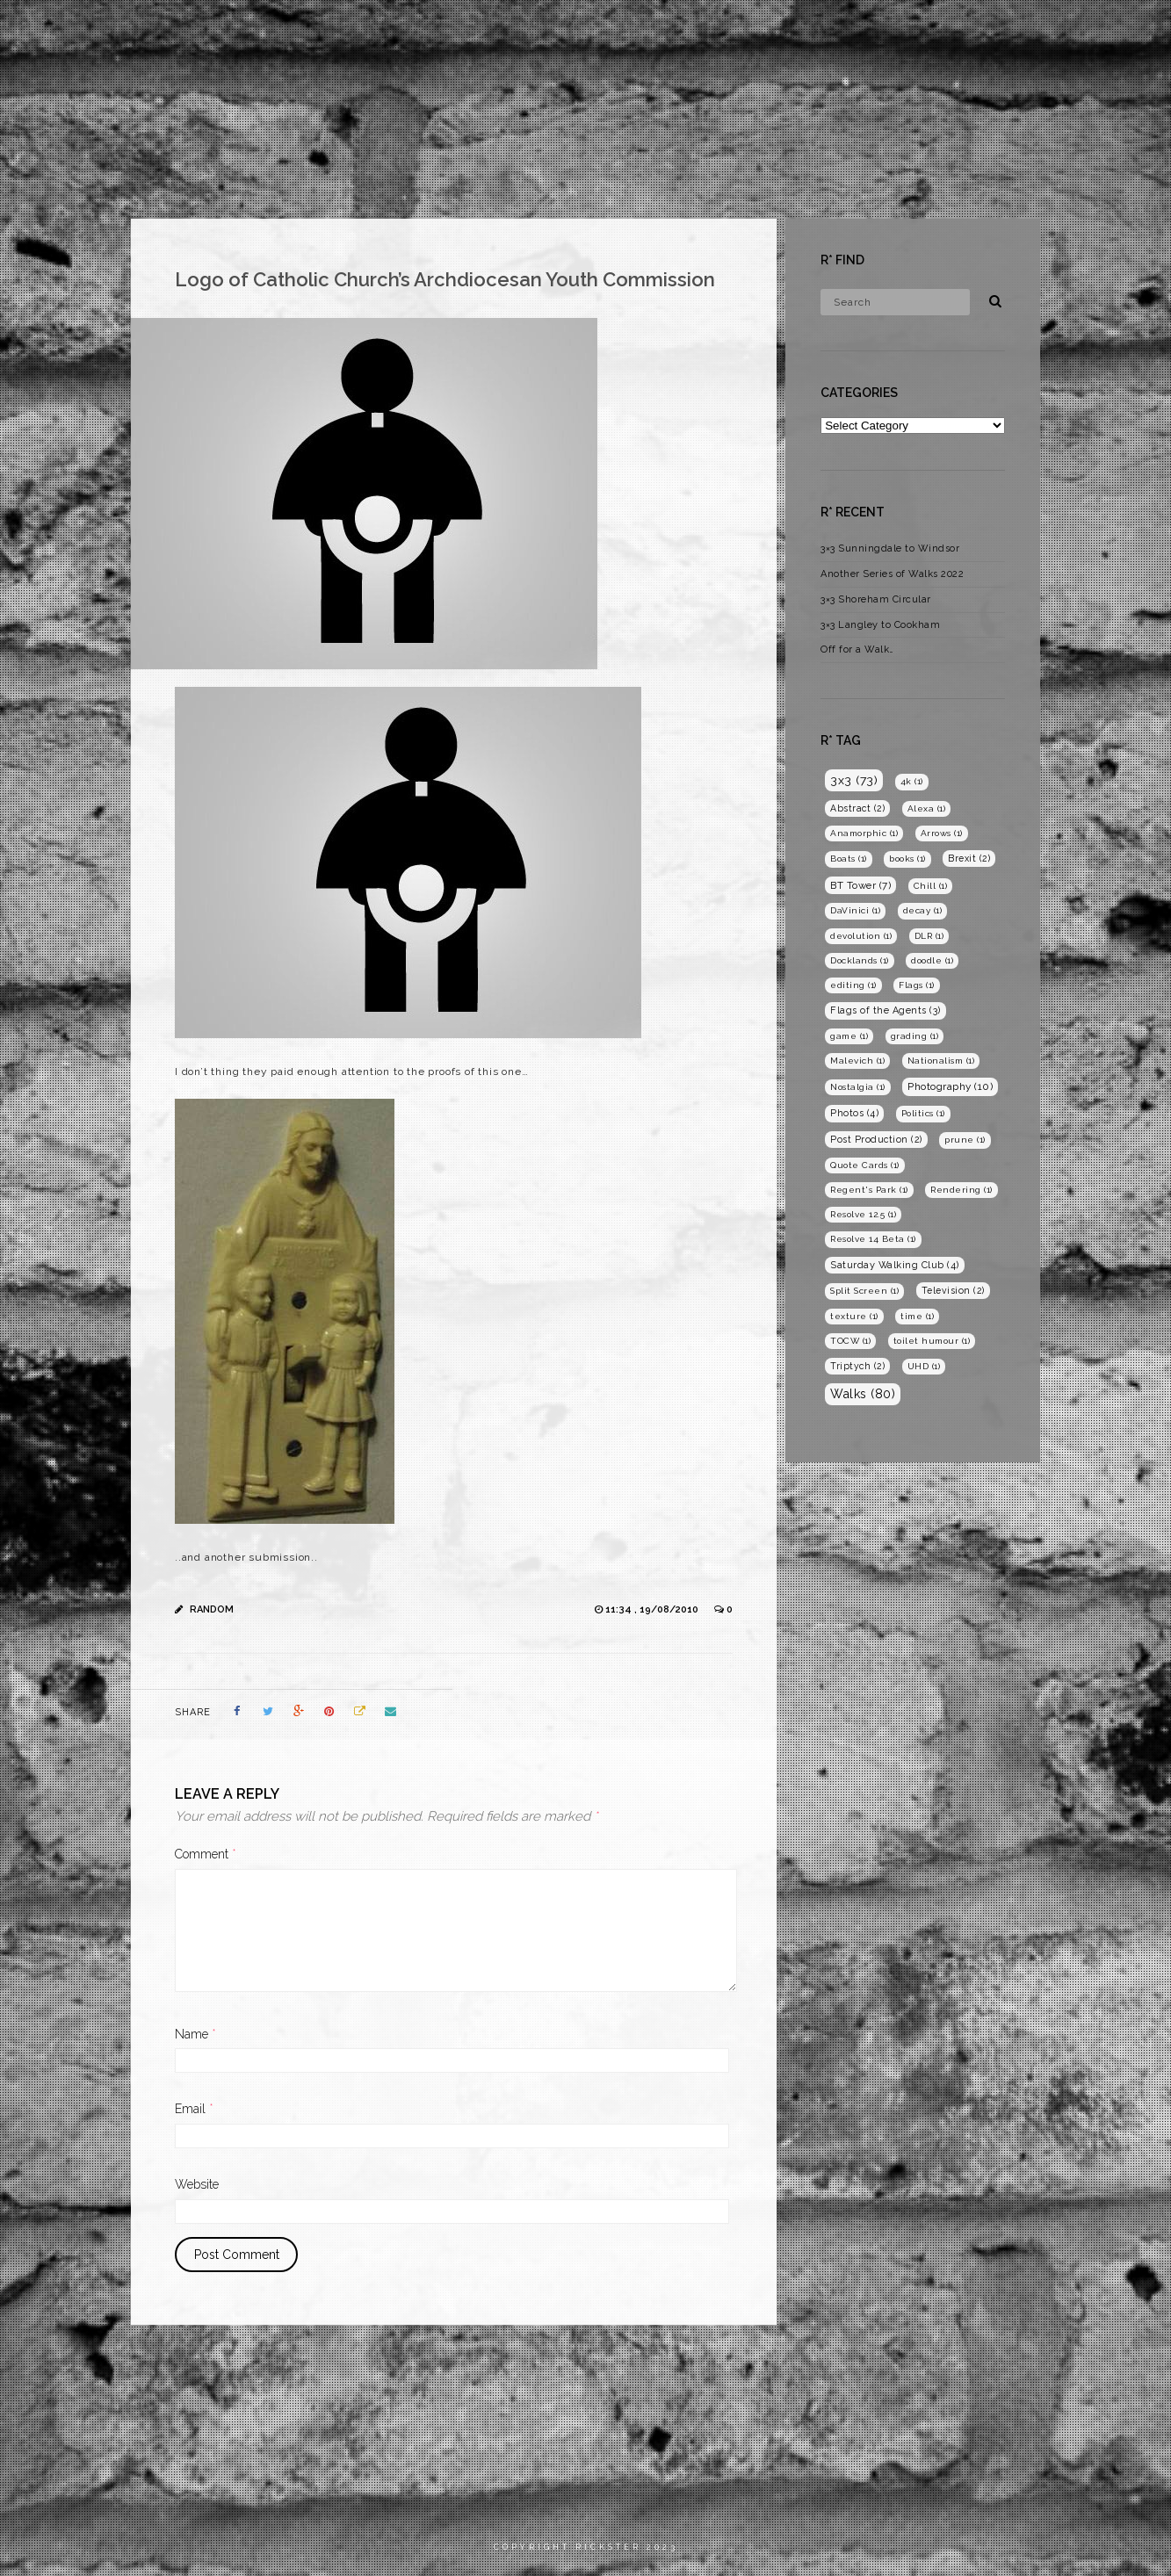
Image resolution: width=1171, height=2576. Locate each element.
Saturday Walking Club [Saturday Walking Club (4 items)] (894, 1265)
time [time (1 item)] (917, 1316)
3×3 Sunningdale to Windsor (889, 548)
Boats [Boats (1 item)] (848, 858)
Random (212, 1609)
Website (197, 2184)
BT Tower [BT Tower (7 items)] (860, 885)
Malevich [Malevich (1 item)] (857, 1060)
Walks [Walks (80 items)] (862, 1394)
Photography (945, 30)
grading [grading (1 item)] (915, 1036)
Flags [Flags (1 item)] (917, 985)
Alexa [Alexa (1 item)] (926, 808)
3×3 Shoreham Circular (875, 599)
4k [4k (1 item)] (911, 781)
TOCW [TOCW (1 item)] (850, 1341)
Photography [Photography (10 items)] (950, 1086)
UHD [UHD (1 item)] (924, 1366)
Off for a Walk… (857, 649)
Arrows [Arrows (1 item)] (942, 833)
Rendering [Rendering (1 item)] (961, 1189)
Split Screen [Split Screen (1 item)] (864, 1290)
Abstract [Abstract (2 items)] (857, 808)
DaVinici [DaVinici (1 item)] (855, 910)
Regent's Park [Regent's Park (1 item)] (869, 1189)
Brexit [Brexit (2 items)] (969, 858)
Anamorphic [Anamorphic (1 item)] (864, 833)
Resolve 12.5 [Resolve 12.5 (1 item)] (863, 1214)
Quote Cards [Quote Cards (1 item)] (865, 1165)
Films (853, 30)
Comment (205, 1854)
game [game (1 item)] (849, 1036)
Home (786, 30)
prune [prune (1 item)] (965, 1139)
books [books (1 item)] (907, 858)
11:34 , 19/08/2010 (653, 1609)
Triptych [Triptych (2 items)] (857, 1365)
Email (194, 2109)
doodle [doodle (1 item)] (932, 960)
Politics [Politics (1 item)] (923, 1113)
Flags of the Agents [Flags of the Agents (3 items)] (885, 1010)
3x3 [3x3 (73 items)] (854, 780)
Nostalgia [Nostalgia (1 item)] (857, 1087)
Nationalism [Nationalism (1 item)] (941, 1060)
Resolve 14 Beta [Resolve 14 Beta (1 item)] (873, 1239)
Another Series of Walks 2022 (892, 574)
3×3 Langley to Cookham (880, 625)
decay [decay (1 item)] (923, 910)
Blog (1035, 30)
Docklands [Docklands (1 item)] (859, 960)
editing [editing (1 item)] (853, 985)
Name (195, 2034)
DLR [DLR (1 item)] (929, 936)
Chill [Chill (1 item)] (931, 886)
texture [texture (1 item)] (854, 1316)
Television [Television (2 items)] (953, 1290)
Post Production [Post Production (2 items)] (876, 1139)
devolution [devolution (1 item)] (861, 936)
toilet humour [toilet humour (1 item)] (932, 1341)
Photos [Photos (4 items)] (854, 1113)
